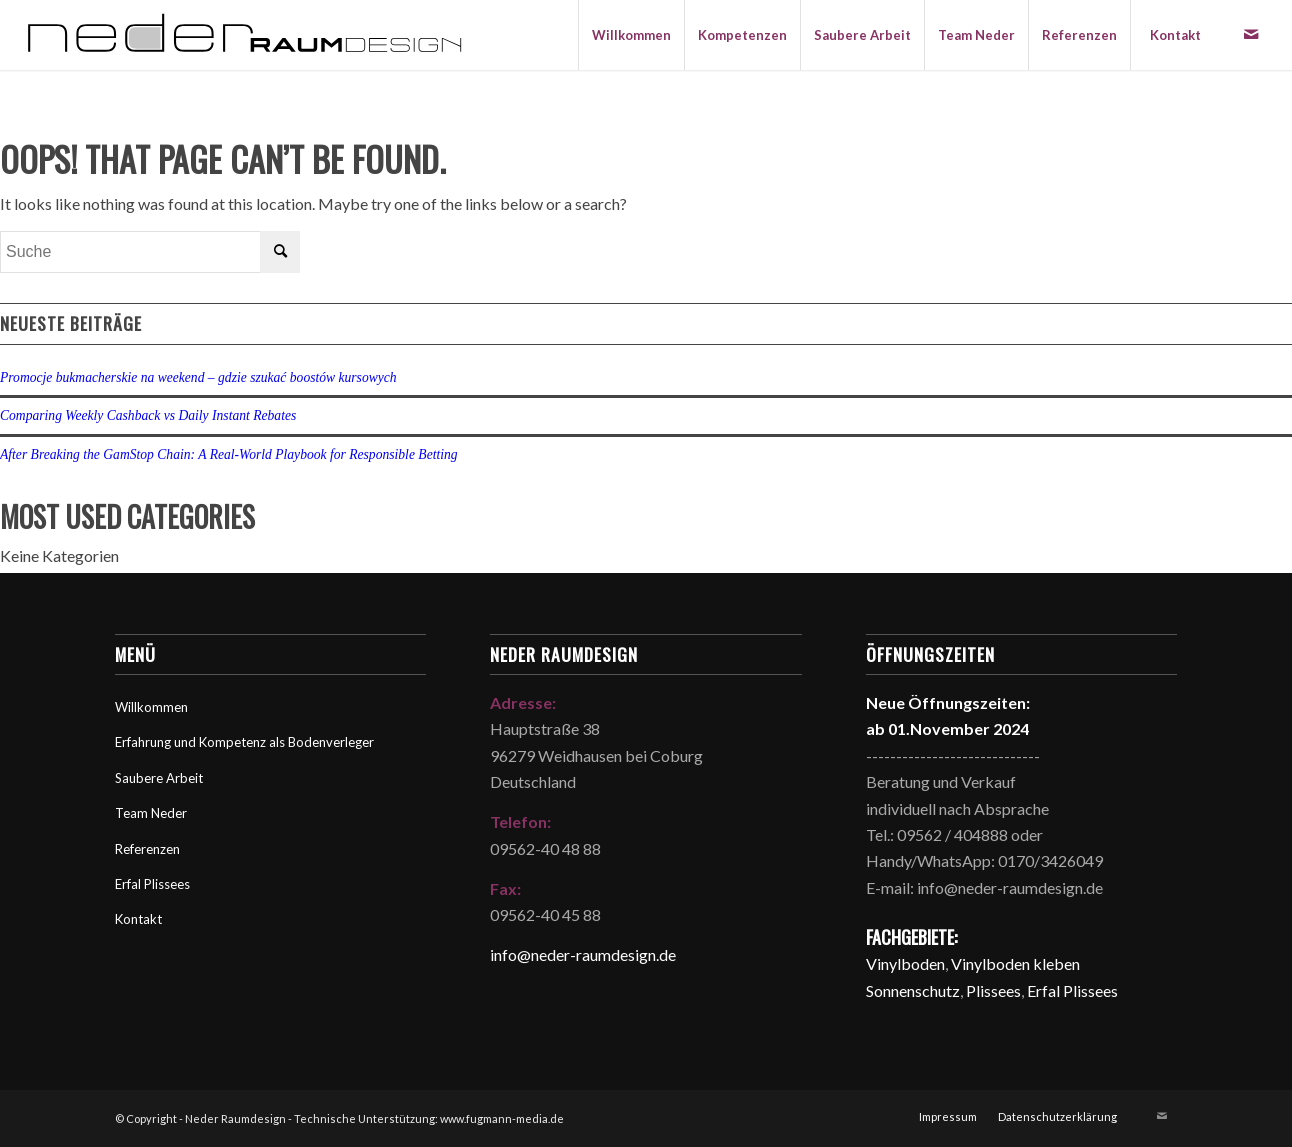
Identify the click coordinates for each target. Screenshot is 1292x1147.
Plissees (993, 990)
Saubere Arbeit (159, 778)
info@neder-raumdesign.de (583, 954)
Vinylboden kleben (1015, 963)
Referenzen (147, 849)
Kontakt (138, 919)
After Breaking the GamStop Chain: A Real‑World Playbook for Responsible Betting (229, 454)
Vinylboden (905, 963)
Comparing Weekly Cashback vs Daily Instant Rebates (148, 415)
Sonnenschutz (913, 990)
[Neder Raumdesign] (244, 35)
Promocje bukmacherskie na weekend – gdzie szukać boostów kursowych (198, 377)
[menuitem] (631, 35)
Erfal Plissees (152, 884)
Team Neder (151, 813)
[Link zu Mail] (1251, 34)
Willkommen (151, 707)
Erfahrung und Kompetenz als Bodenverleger (244, 742)
